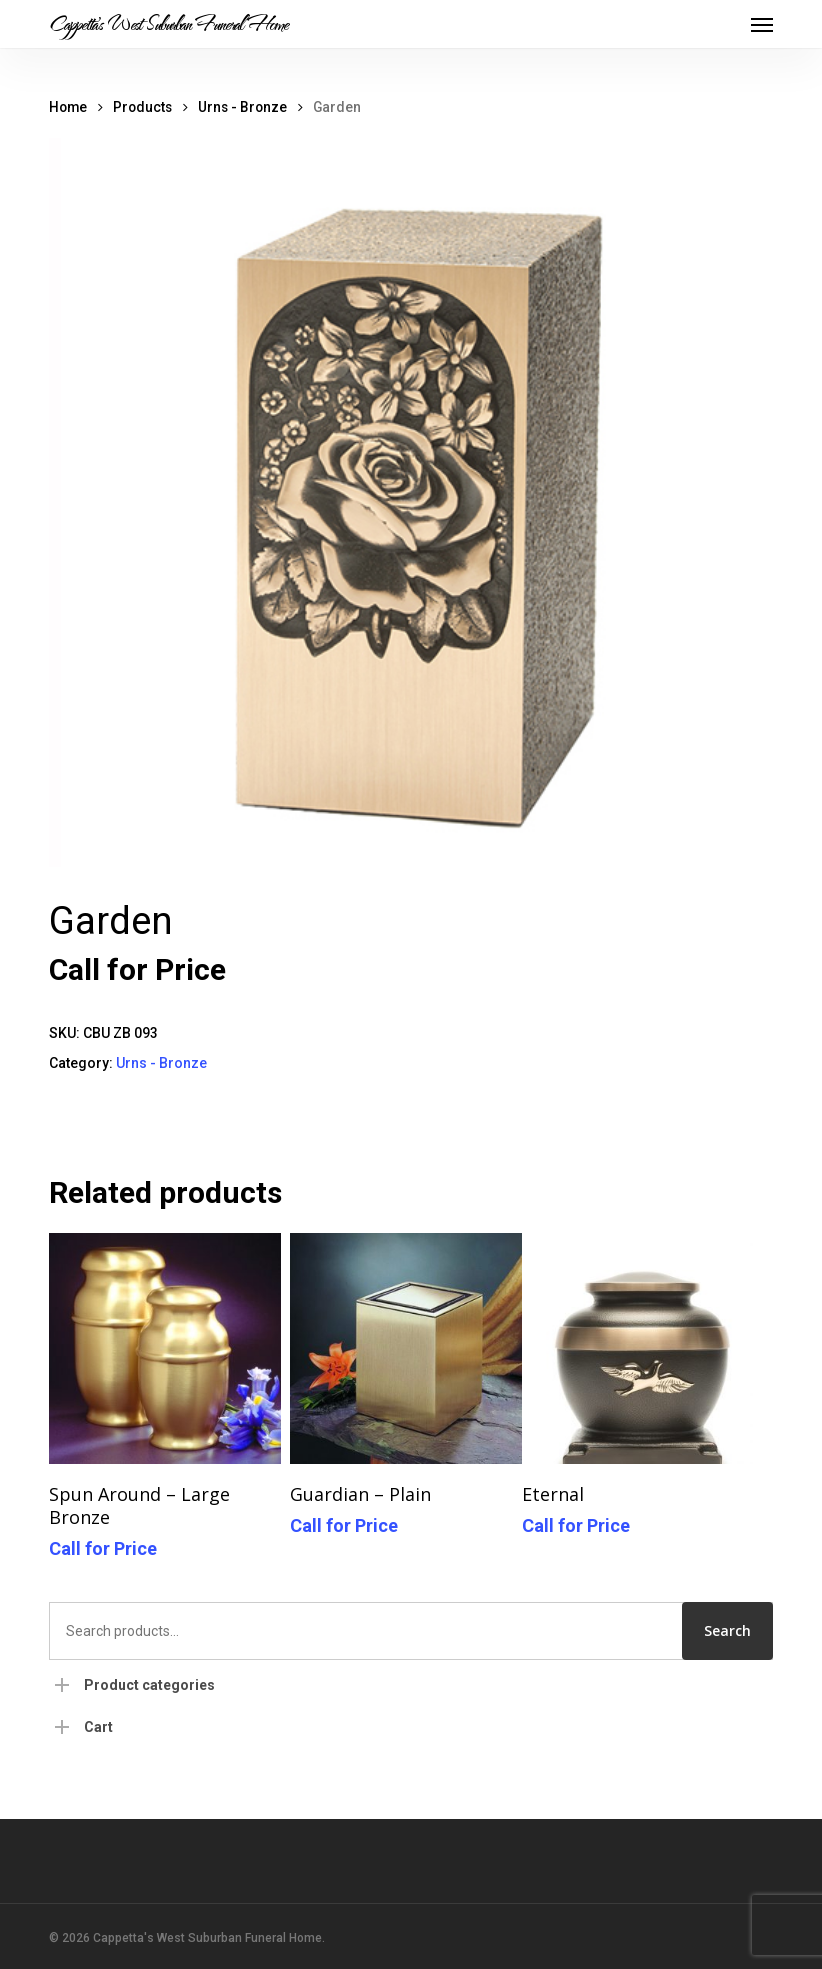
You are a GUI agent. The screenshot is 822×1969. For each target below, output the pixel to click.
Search (727, 1630)
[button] (762, 24)
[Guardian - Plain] (405, 1348)
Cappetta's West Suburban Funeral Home (168, 24)
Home (68, 107)
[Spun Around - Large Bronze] (164, 1348)
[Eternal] (637, 1348)
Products (142, 107)
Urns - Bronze (242, 107)
